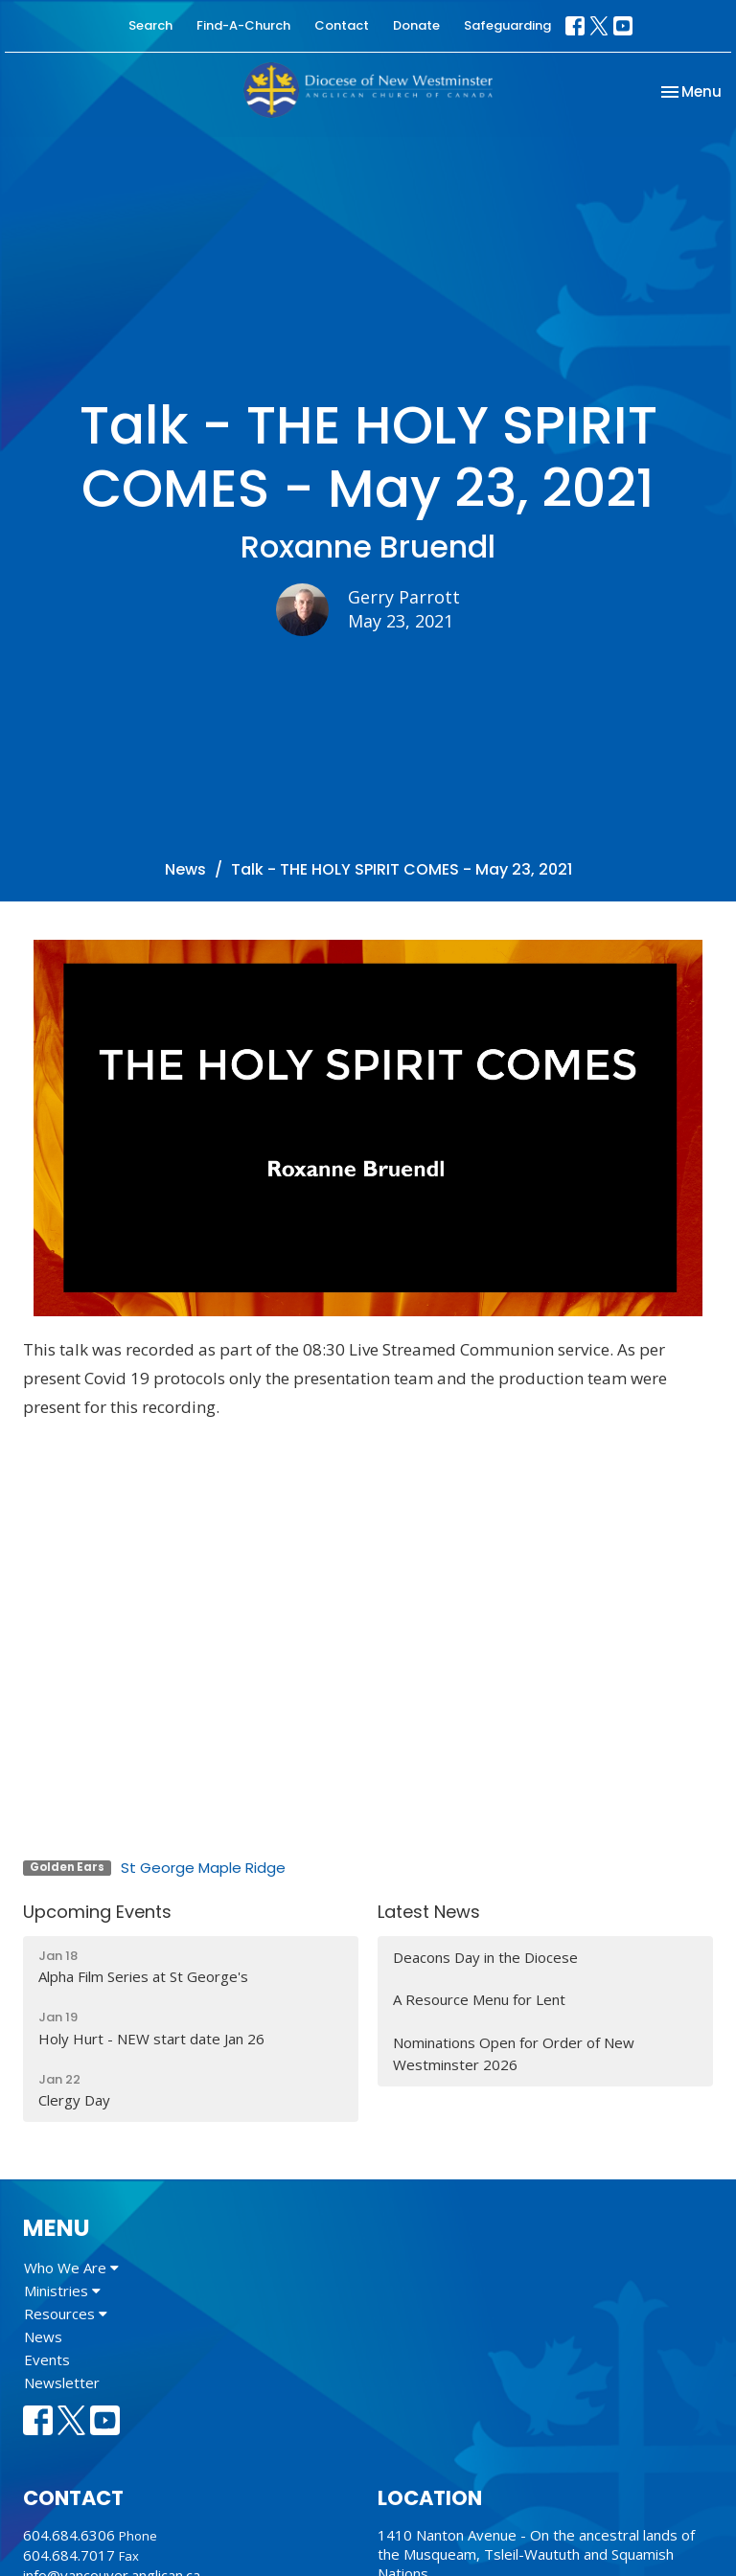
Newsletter (62, 2382)
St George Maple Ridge (203, 1868)
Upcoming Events (97, 1912)
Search (150, 25)
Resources (65, 2313)
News (185, 869)
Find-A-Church (243, 25)
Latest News (429, 1912)
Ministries (62, 2290)
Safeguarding (507, 25)
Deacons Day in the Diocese (485, 1957)
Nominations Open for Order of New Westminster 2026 (513, 2053)
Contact (341, 25)
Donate (416, 25)
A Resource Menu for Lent (479, 1999)
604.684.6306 (69, 2534)
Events (47, 2359)
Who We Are (71, 2267)
